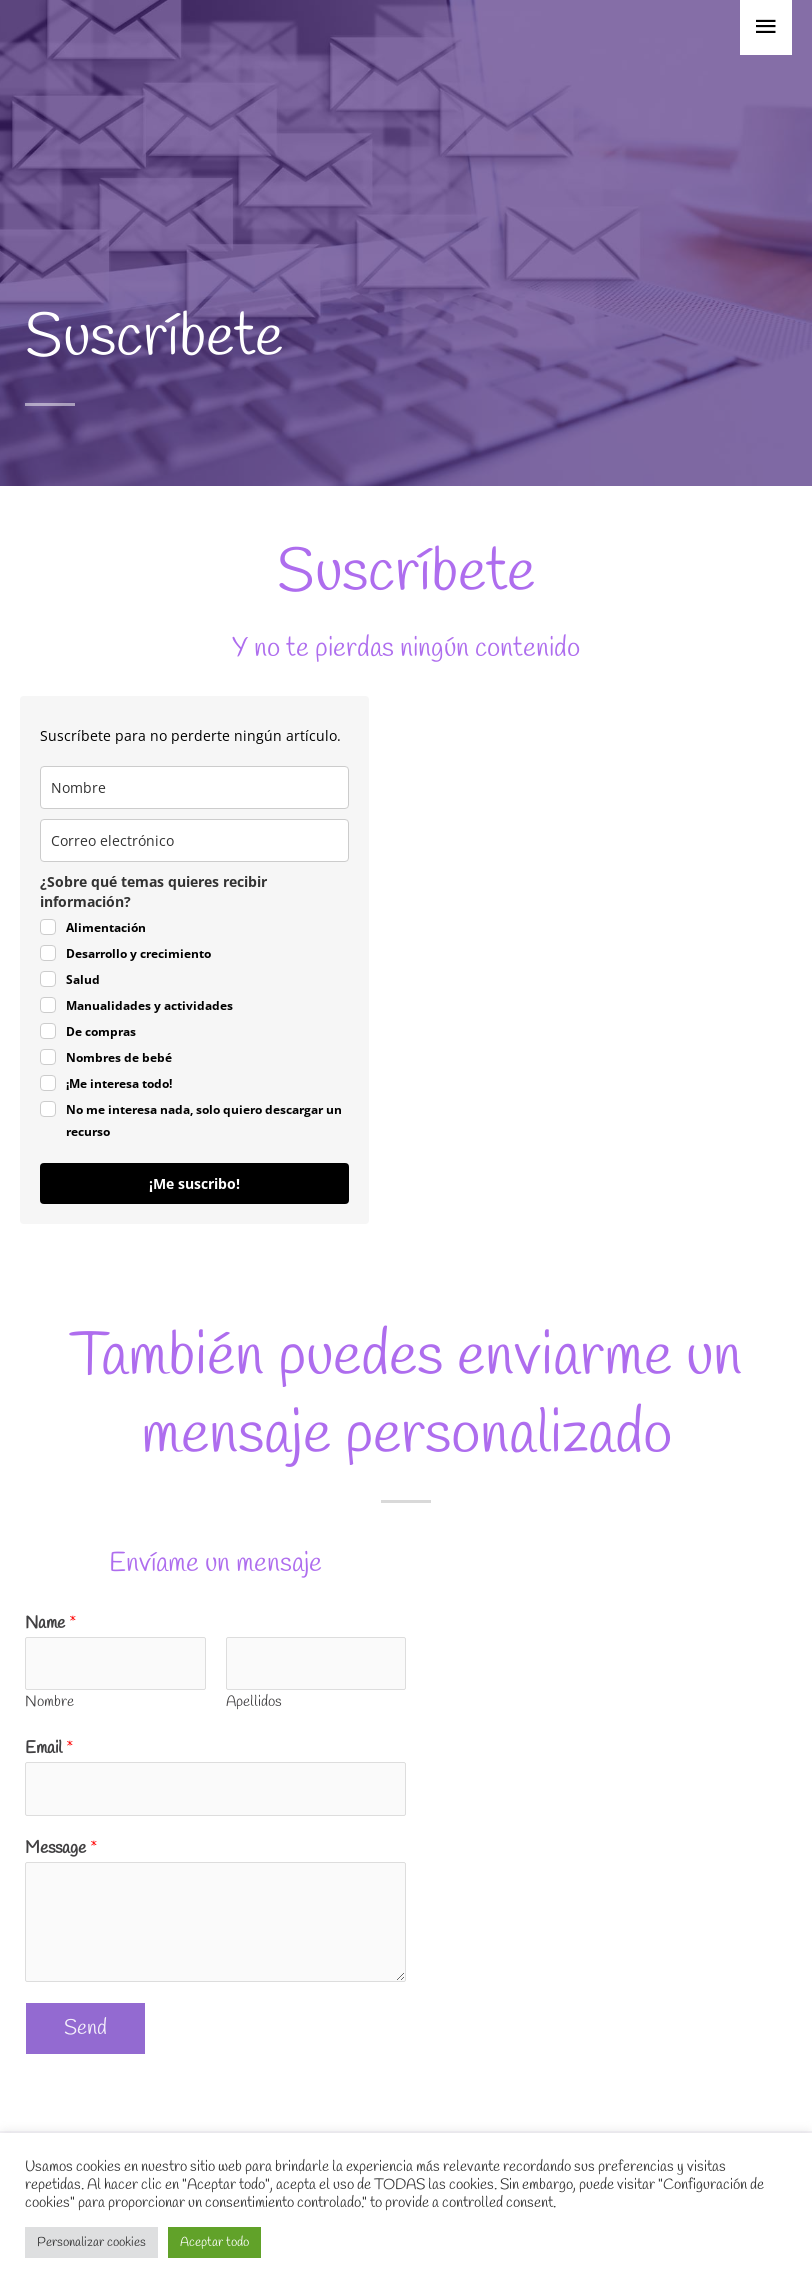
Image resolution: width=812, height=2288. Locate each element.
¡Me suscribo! (194, 1183)
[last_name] (194, 787)
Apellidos (254, 1702)
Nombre (49, 1702)
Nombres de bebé (119, 1057)
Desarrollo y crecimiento (138, 953)
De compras (101, 1031)
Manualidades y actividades (149, 1005)
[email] (194, 840)
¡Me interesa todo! (119, 1083)
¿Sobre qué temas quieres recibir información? (153, 891)
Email (49, 1748)
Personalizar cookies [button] (91, 2242)
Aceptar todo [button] (214, 2242)
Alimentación (106, 927)
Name (51, 1623)
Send (85, 2028)
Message (61, 1848)
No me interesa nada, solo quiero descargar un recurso (204, 1120)
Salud (83, 979)
